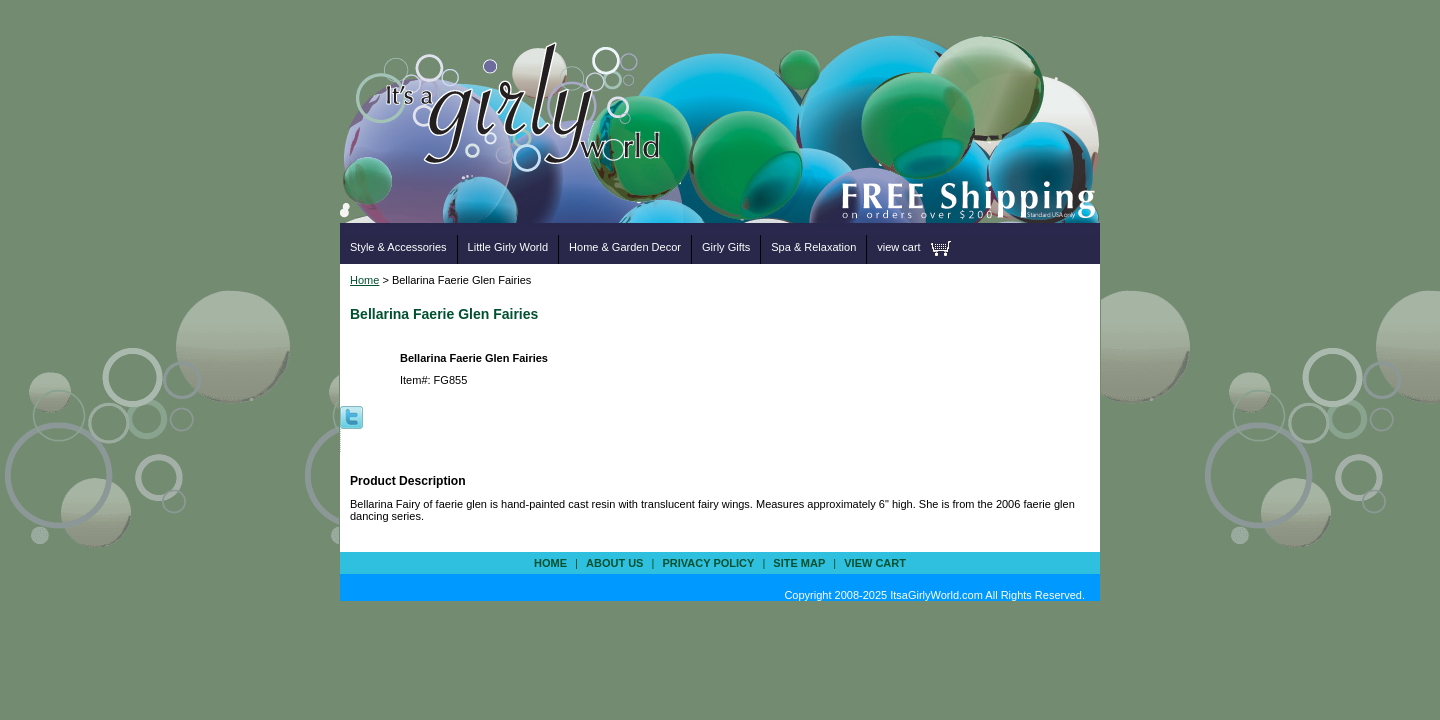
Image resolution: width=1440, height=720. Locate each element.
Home (364, 280)
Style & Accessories (398, 247)
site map (799, 563)
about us (614, 563)
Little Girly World (508, 247)
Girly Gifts (726, 247)
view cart (898, 247)
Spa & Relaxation (813, 247)
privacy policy (708, 563)
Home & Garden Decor (625, 247)
